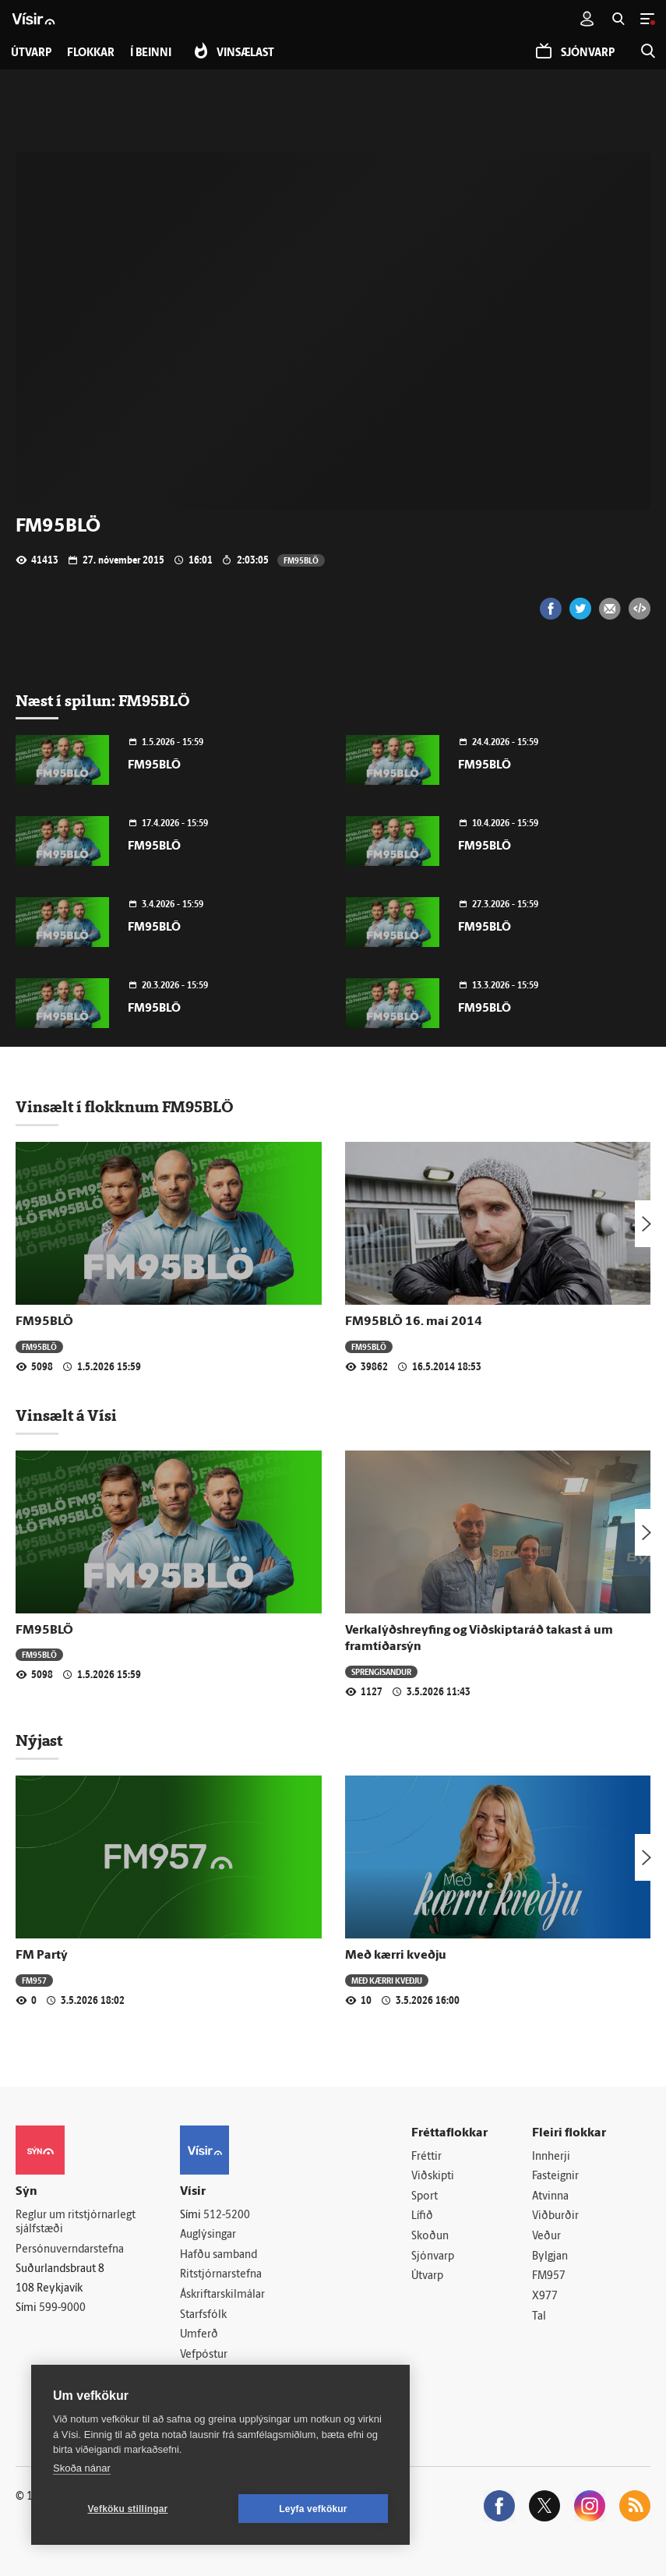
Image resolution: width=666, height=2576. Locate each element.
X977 (545, 2296)
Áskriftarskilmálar (222, 2295)
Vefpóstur (203, 2355)
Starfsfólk (203, 2315)
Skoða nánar (82, 2468)
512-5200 (226, 2215)
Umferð (199, 2335)
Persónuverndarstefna (70, 2250)
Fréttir (426, 2157)
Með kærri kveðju (395, 1955)
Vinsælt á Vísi (66, 1415)
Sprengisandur (381, 1671)
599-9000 (62, 2308)
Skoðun (430, 2236)
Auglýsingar (208, 2235)
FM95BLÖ (301, 560)
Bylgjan (550, 2257)
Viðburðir (555, 2216)
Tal (539, 2317)
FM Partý (42, 1955)
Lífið (422, 2216)
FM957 (34, 1980)
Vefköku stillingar (128, 2509)
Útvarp (427, 2276)
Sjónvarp (432, 2257)
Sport (424, 2197)
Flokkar (91, 53)
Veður (546, 2236)
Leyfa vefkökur (313, 2509)
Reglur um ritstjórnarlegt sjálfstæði (76, 2223)
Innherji (551, 2157)
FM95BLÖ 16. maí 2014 (413, 1322)
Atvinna (550, 2197)
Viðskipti (432, 2176)
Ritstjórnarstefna (221, 2275)
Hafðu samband (218, 2255)
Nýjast (39, 1740)
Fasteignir (555, 2176)
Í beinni (150, 53)
